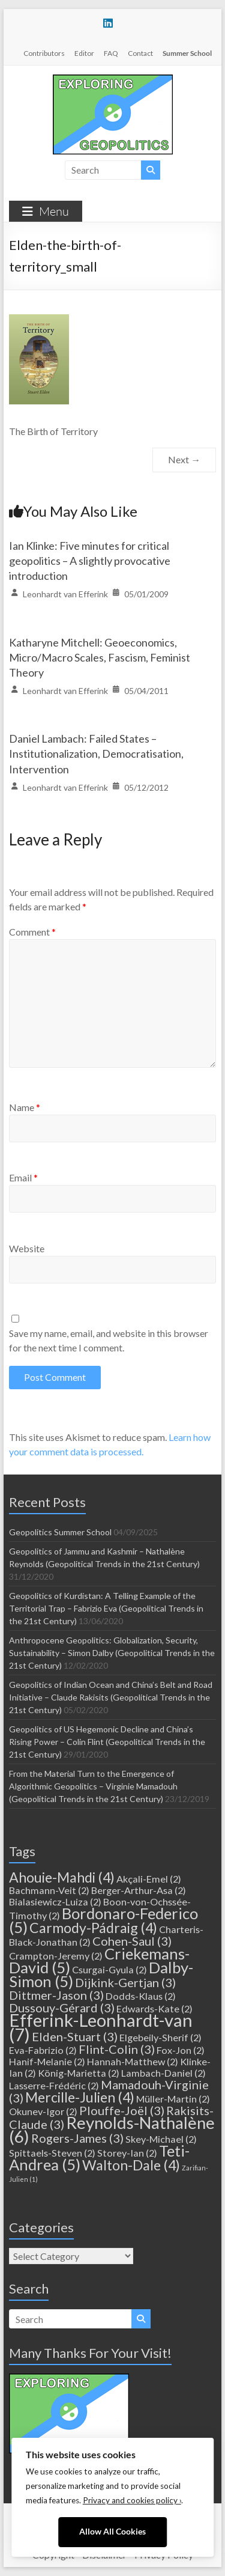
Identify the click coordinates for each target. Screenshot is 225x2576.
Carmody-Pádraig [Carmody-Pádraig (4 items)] (93, 1927)
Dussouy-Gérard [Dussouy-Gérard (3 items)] (62, 2007)
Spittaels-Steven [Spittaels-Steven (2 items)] (52, 2152)
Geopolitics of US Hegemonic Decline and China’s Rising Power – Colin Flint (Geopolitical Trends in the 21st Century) (107, 1741)
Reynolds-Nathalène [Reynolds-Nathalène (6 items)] (112, 2129)
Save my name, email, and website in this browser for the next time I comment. (108, 1340)
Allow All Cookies (112, 2531)
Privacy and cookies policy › (132, 2500)
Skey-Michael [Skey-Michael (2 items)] (161, 2139)
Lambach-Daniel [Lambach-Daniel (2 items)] (163, 2072)
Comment (32, 931)
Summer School (187, 53)
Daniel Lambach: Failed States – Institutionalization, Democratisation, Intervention (96, 753)
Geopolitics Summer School (60, 1532)
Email (23, 1177)
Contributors (44, 53)
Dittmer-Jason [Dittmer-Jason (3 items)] (56, 1995)
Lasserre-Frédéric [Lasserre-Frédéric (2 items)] (54, 2085)
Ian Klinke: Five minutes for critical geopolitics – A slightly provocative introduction (89, 560)
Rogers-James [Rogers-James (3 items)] (77, 2138)
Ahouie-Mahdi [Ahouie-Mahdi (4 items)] (62, 1877)
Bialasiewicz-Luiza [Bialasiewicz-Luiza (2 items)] (55, 1901)
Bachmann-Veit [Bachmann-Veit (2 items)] (49, 1890)
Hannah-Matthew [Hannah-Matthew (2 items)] (132, 2061)
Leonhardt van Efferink (65, 594)
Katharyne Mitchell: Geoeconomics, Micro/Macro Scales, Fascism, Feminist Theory (99, 657)
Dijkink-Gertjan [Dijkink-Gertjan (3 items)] (125, 1982)
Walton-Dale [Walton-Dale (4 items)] (131, 2165)
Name (24, 1107)
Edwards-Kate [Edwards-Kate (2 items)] (154, 2008)
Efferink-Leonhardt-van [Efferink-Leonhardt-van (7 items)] (101, 2027)
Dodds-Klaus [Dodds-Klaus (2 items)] (141, 1996)
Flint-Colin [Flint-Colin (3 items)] (117, 2049)
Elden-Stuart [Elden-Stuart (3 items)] (75, 2036)
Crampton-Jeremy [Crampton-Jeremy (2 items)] (56, 1955)
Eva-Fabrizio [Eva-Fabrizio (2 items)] (43, 2050)
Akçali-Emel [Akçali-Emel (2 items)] (148, 1878)
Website (26, 1248)
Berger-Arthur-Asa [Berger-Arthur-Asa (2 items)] (138, 1890)
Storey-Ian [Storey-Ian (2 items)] (127, 2152)
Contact (140, 53)
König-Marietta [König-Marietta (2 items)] (78, 2072)
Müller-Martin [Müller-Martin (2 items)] (173, 2098)
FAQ (111, 53)
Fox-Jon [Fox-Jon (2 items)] (181, 2050)
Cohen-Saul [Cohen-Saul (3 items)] (132, 1941)
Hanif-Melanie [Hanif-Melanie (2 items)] (47, 2061)
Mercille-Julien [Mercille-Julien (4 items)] (79, 2097)
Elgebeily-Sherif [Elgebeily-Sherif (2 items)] (160, 2037)
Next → (184, 459)
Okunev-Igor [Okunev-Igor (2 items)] (43, 2111)
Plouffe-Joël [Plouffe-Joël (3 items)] (121, 2110)
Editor (84, 53)
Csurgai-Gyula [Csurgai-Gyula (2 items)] (109, 1969)
